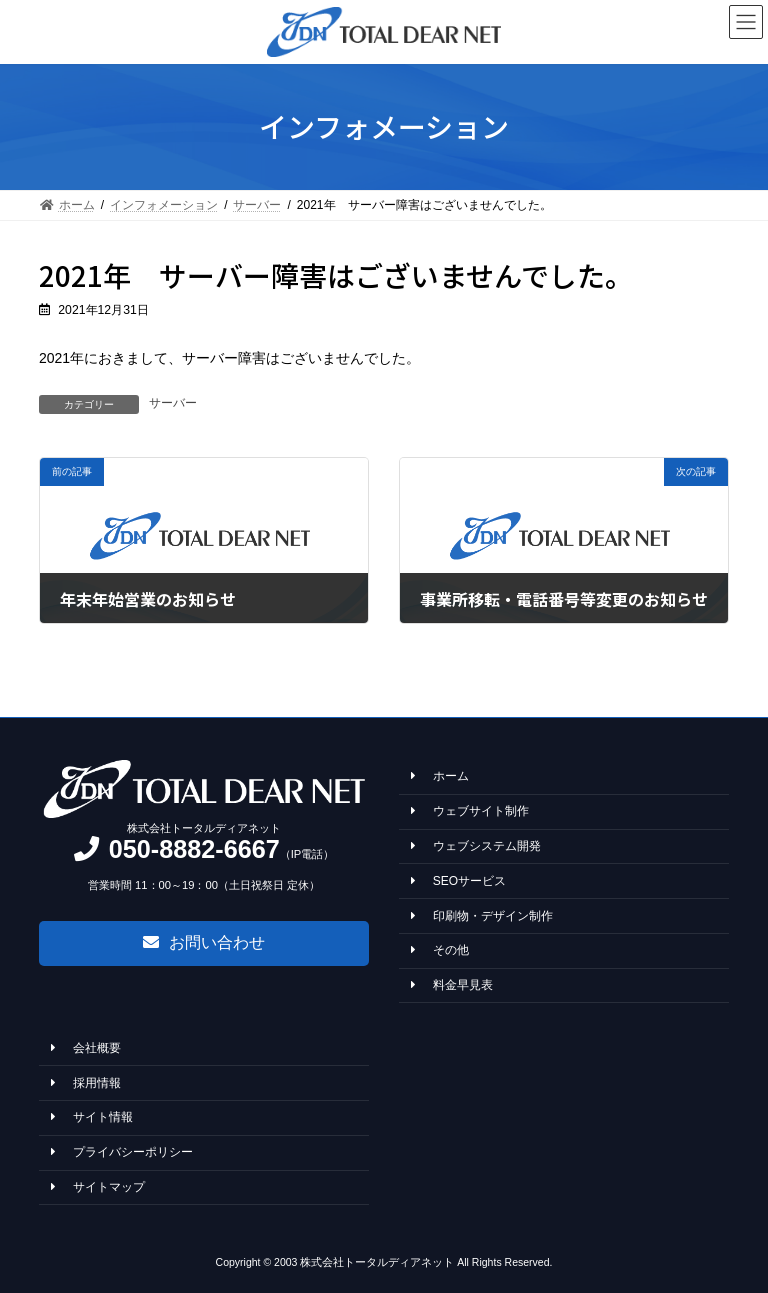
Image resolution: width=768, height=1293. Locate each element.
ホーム (440, 776)
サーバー (173, 403)
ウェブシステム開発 (476, 846)
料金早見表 (452, 985)
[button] (204, 942)
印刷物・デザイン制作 (482, 915)
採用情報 (86, 1082)
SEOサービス (458, 881)
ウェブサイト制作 (470, 811)
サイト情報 (92, 1117)
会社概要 (86, 1048)
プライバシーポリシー (122, 1152)
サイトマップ (98, 1187)
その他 (440, 950)
